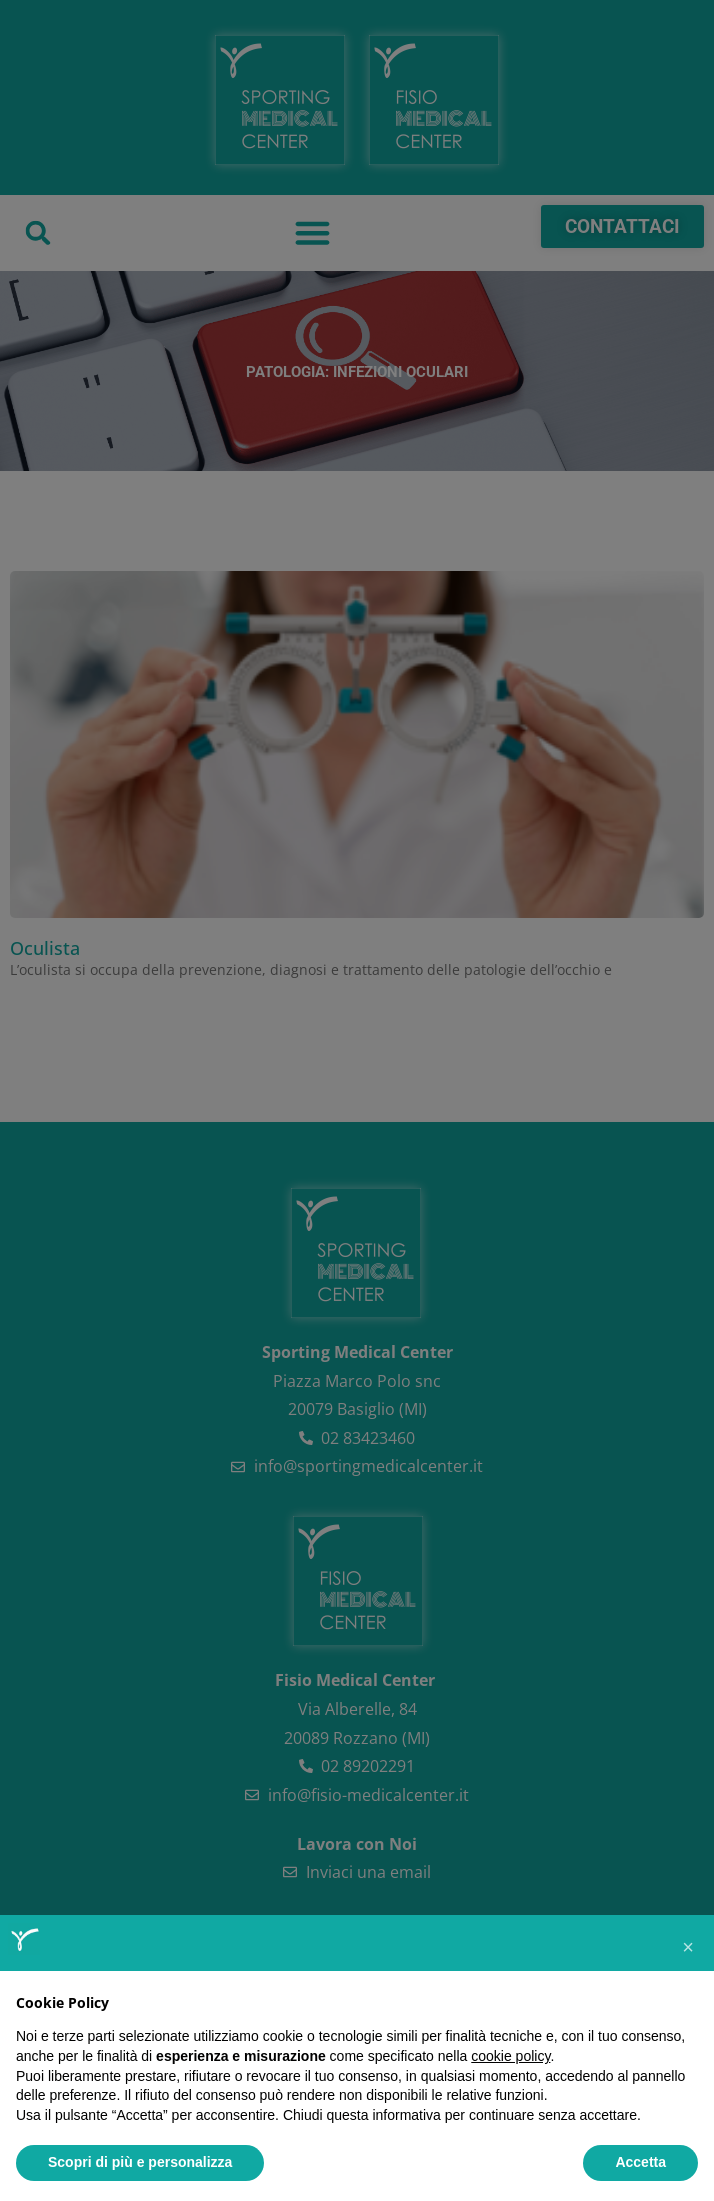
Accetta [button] (640, 2162)
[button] (688, 1947)
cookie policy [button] (510, 2056)
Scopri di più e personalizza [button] (140, 2162)
